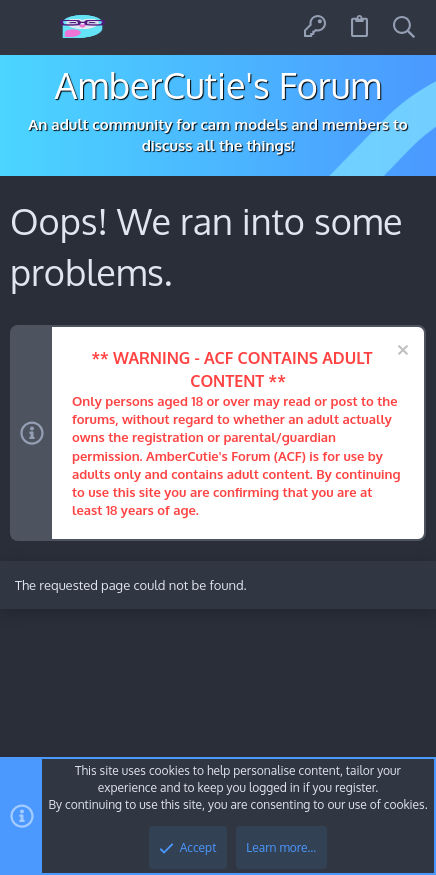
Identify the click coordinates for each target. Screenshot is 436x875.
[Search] (404, 27)
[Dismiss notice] (400, 352)
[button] (32, 27)
